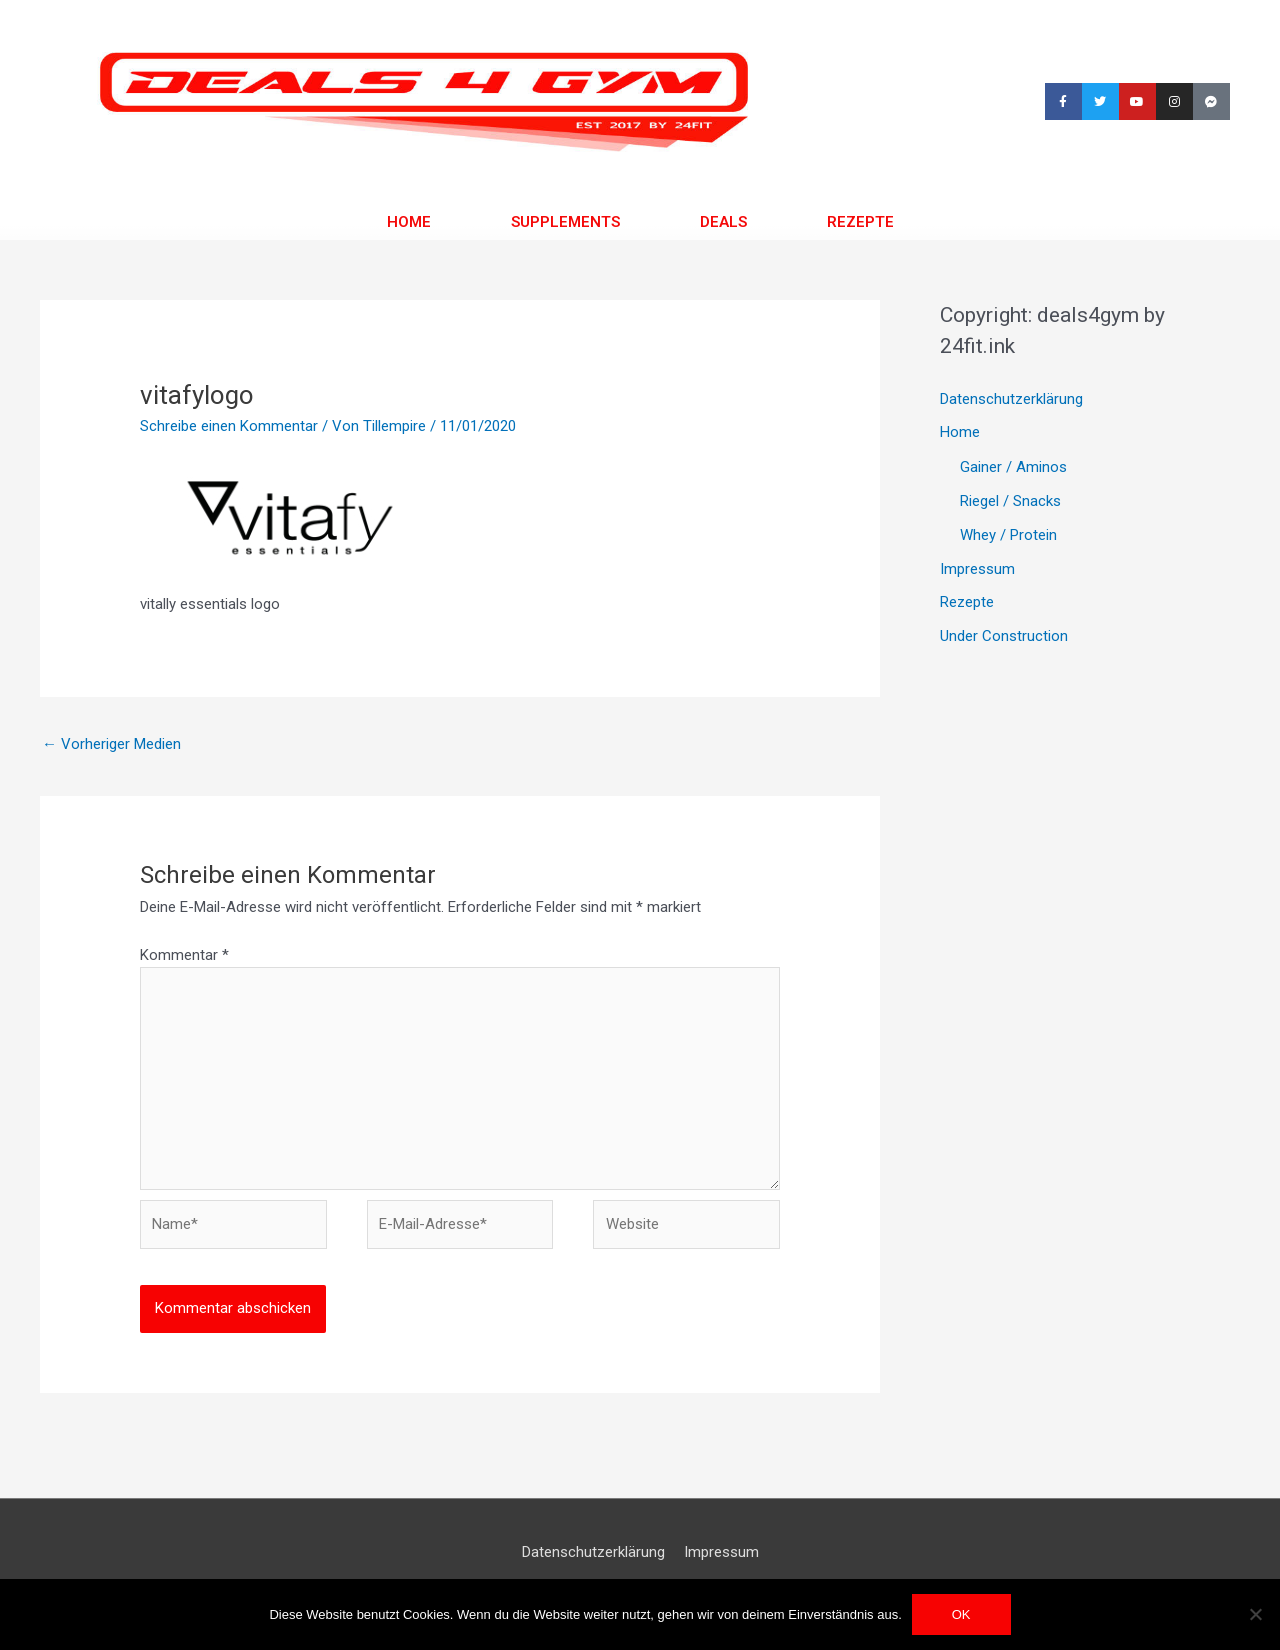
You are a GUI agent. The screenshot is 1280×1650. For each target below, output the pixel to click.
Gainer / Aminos (1013, 467)
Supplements (565, 222)
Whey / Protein (1008, 535)
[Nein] (1255, 1614)
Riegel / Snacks (1010, 501)
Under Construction (1004, 636)
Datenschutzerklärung (1011, 399)
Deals (723, 222)
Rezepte (860, 222)
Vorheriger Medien (111, 744)
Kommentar (184, 955)
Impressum (977, 569)
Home (409, 222)
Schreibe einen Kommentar (229, 426)
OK (961, 1614)
